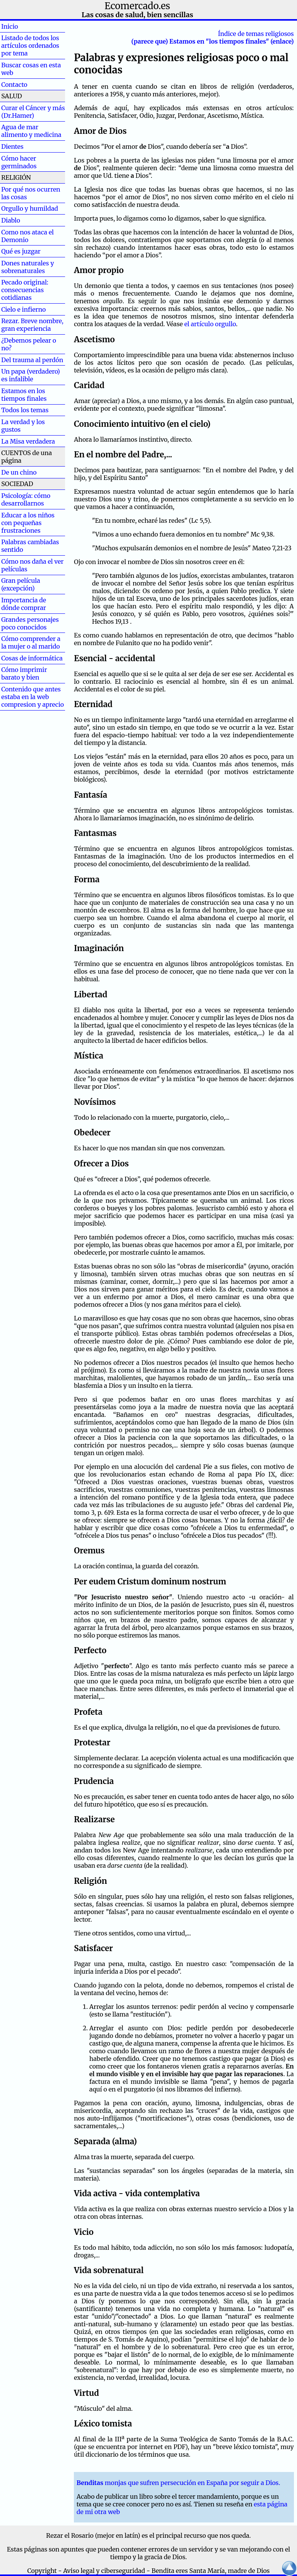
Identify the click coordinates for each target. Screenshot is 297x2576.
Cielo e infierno (23, 309)
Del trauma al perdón (32, 360)
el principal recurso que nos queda (199, 2535)
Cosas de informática (31, 658)
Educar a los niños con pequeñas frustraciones (27, 522)
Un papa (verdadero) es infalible (30, 375)
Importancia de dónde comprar (23, 603)
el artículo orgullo (210, 324)
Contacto (14, 84)
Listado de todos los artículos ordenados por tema (30, 45)
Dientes (24, 146)
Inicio (21, 26)
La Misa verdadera (28, 441)
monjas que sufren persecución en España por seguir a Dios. (178, 2483)
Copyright (42, 2570)
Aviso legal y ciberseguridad (104, 2570)
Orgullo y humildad (29, 208)
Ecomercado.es (137, 6)
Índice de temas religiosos (256, 33)
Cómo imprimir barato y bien (24, 673)
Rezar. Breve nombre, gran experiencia (32, 324)
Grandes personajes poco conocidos (30, 623)
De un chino (18, 472)
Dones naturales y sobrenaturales (27, 267)
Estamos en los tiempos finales (24, 394)
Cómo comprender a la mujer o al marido (30, 642)
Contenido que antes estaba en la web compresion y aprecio (32, 696)
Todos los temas (25, 410)
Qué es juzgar (21, 251)
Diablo (23, 220)
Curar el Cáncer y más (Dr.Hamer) (33, 111)
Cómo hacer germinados (18, 162)
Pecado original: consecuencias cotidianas (24, 289)
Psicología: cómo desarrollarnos (25, 499)
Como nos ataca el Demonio (27, 236)
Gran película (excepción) (20, 584)
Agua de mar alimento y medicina (31, 130)
